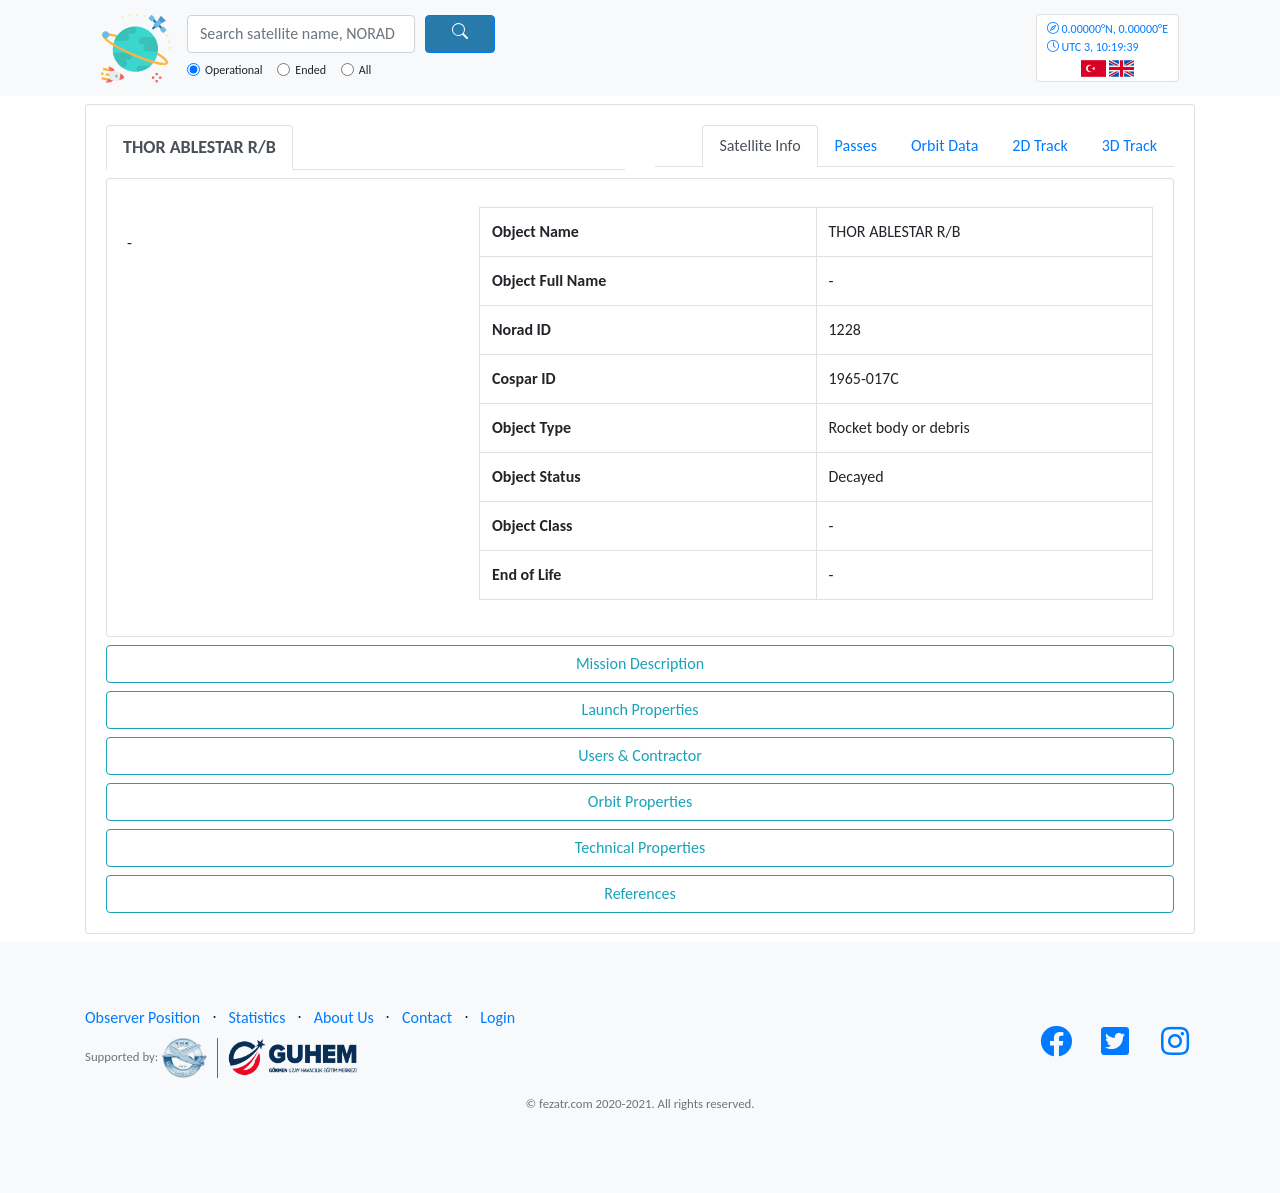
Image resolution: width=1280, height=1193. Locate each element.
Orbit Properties (640, 801)
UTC (1107, 38)
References (639, 893)
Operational (234, 70)
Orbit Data (944, 145)
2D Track (1039, 145)
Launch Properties (639, 709)
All (365, 70)
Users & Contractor (640, 755)
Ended (310, 70)
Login (497, 1017)
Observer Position (142, 1017)
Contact (427, 1017)
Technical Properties (640, 847)
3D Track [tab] (1129, 145)
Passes (856, 145)
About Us (344, 1017)
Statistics (256, 1017)
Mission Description (640, 663)
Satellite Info (759, 145)
